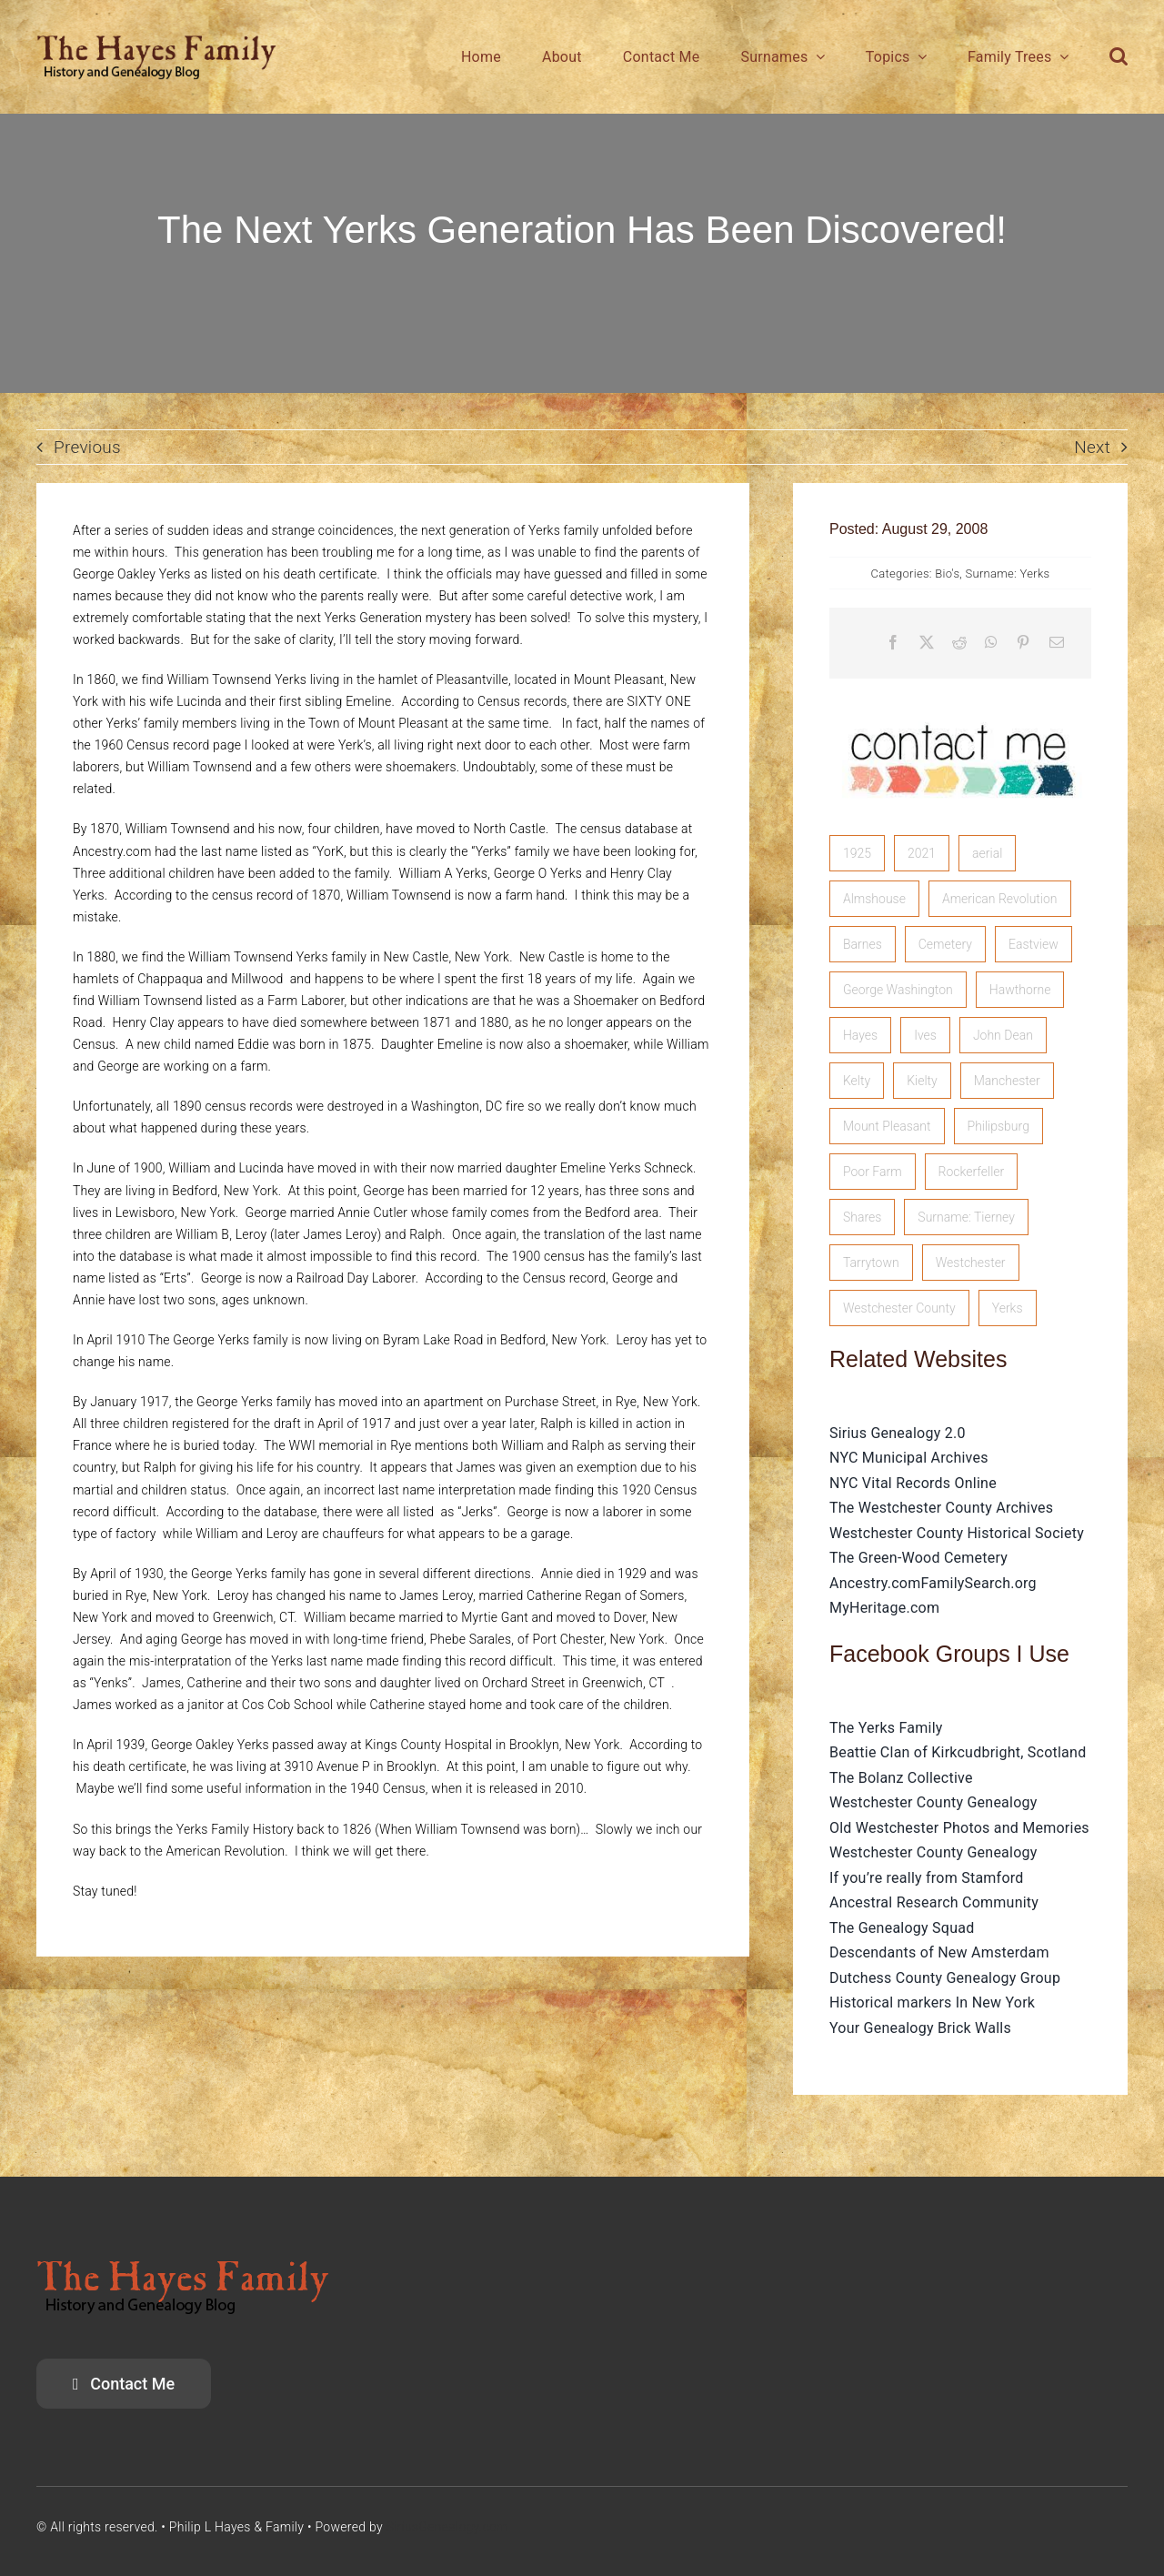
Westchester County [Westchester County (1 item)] (899, 1308)
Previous (87, 447)
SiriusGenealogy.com (447, 2527)
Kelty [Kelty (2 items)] (856, 1080)
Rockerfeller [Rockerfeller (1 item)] (971, 1171)
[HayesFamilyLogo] (156, 42)
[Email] (1056, 643)
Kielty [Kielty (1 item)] (922, 1080)
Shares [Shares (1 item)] (862, 1217)
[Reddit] (959, 643)
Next (1092, 447)
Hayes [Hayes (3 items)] (860, 1035)
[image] (960, 705)
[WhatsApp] (991, 643)
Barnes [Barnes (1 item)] (862, 944)
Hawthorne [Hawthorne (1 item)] (1020, 989)
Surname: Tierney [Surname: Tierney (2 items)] (966, 1217)
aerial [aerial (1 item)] (987, 853)
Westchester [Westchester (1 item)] (971, 1262)
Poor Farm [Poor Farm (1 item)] (872, 1171)
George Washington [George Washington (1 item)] (898, 989)
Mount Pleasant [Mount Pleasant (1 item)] (887, 1126)
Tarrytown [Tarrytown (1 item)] (871, 1262)
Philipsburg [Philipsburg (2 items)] (998, 1126)
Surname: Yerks (1008, 573)
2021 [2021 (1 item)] (922, 853)
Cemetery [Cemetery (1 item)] (945, 944)
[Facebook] (893, 643)
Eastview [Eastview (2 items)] (1033, 944)
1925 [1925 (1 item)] (857, 853)
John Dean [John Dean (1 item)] (1003, 1035)
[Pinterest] (1023, 643)
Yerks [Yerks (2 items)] (1007, 1308)
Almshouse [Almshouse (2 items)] (874, 898)
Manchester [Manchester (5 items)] (1007, 1080)
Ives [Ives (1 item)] (925, 1035)
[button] (1118, 56)
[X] (926, 643)
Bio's (947, 573)
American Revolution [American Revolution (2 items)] (1000, 898)
